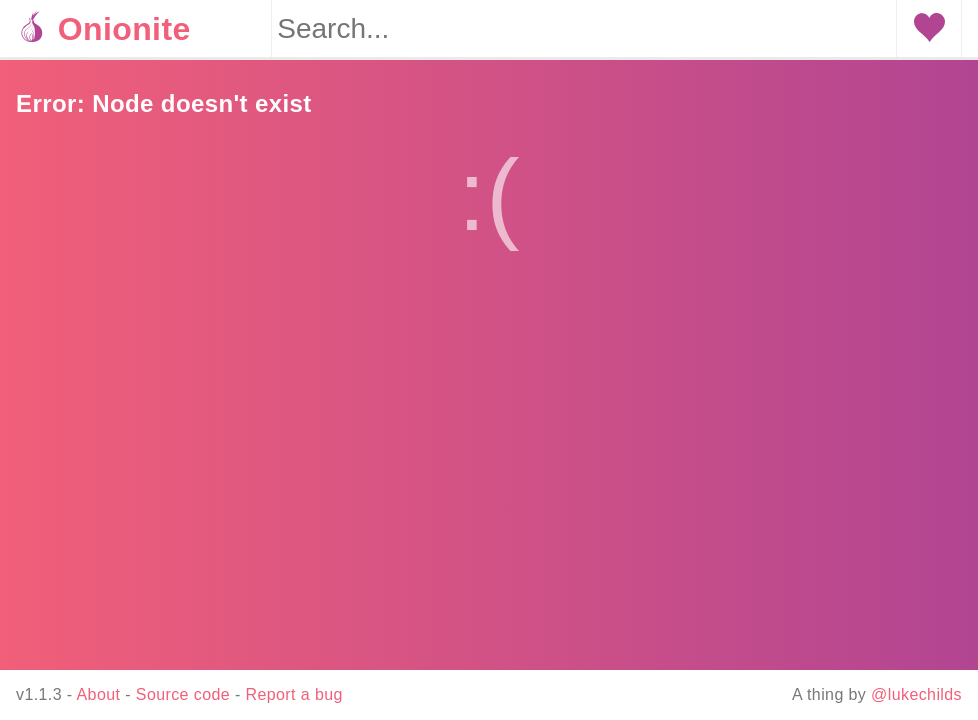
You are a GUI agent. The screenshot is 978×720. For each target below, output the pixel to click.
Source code (183, 694)
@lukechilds (916, 694)
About (99, 694)
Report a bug (294, 694)
